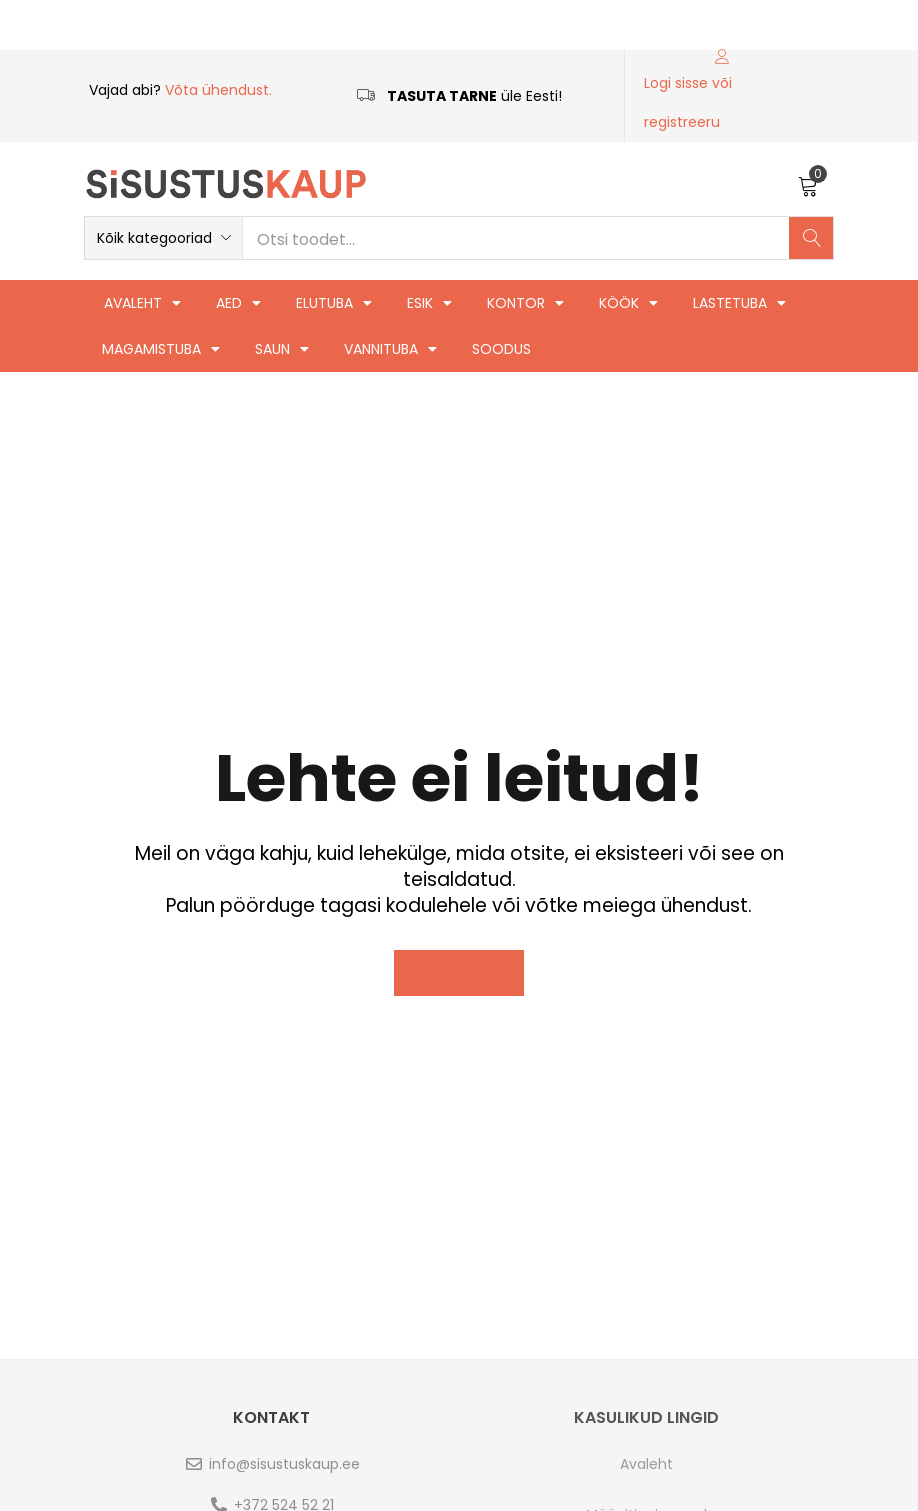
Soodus (501, 349)
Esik (429, 303)
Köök (628, 303)
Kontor (525, 303)
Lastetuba (739, 303)
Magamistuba (161, 349)
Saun (282, 349)
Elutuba (334, 303)
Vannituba (390, 349)
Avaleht (142, 303)
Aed (238, 303)
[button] (808, 184)
